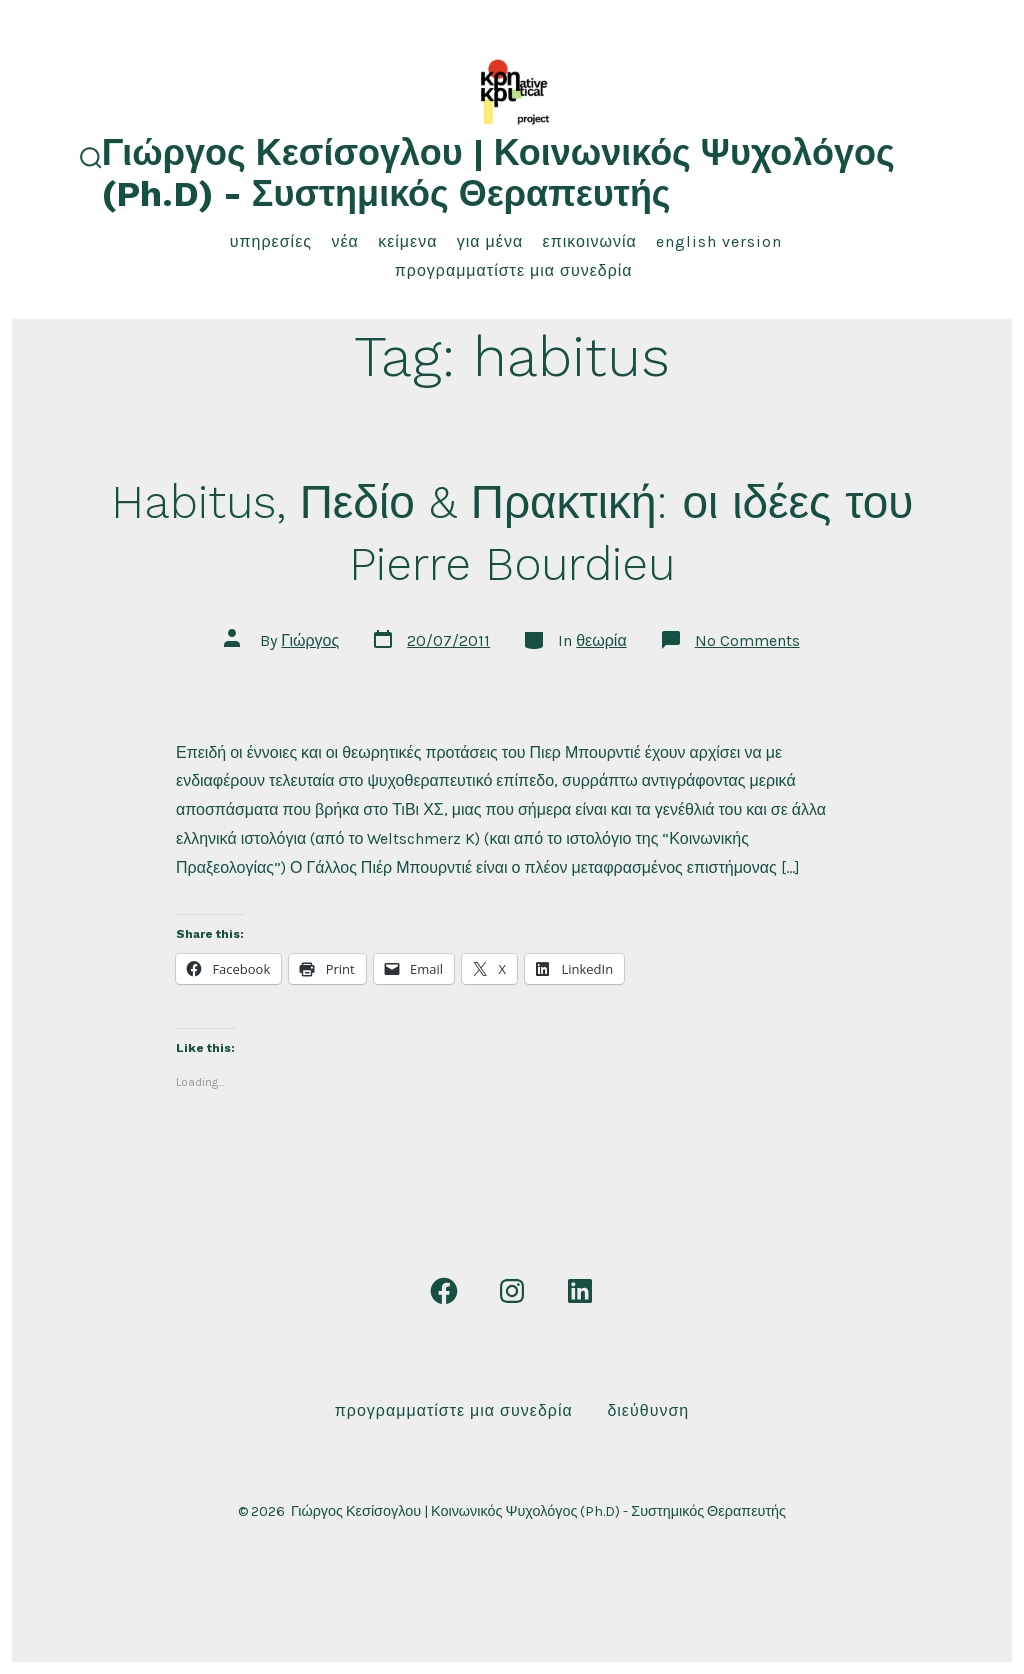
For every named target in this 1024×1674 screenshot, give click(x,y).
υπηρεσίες (271, 241)
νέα (344, 241)
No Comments (747, 640)
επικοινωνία (590, 241)
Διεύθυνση (648, 1410)
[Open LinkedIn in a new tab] (580, 1291)
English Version (719, 241)
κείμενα (407, 241)
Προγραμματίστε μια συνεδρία (514, 270)
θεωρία (601, 640)
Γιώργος (310, 640)
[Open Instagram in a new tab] (512, 1291)
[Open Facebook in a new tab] (444, 1291)
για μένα (490, 241)
